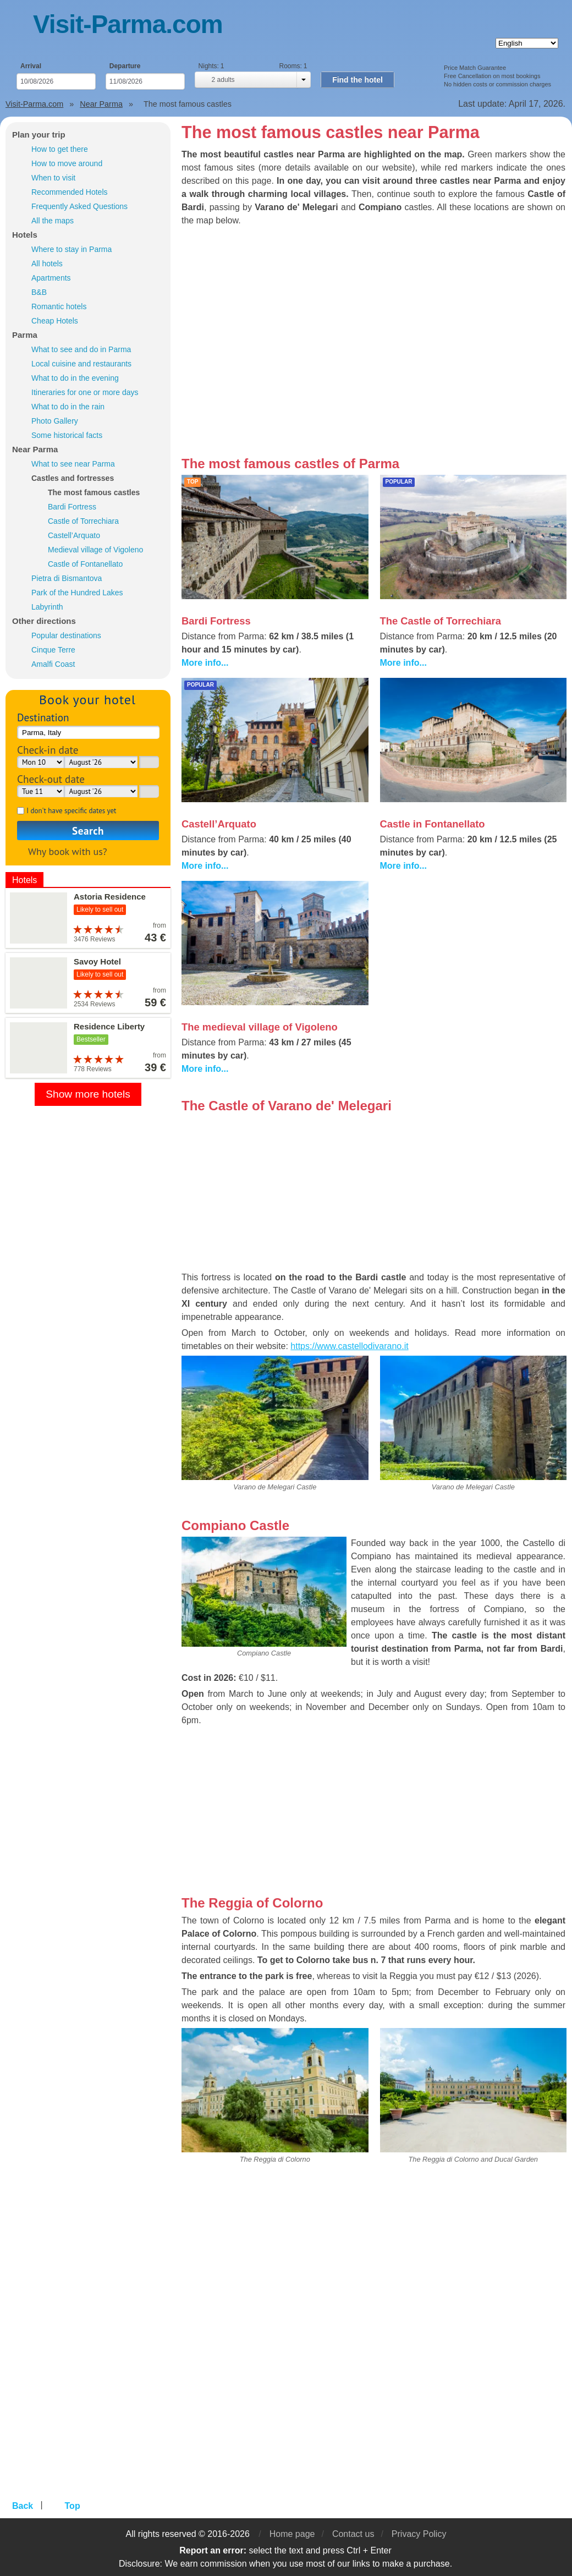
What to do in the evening (75, 378)
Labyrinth (47, 606)
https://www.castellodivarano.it (349, 1346)
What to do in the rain (68, 406)
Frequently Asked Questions (79, 206)
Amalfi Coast (53, 664)
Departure (125, 66)
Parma (24, 334)
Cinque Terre (53, 649)
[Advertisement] (473, 958)
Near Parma (35, 449)
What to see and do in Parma (81, 349)
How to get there (59, 149)
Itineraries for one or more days (85, 392)
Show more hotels (88, 1094)
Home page (292, 2534)
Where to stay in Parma (71, 249)
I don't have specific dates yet (71, 810)
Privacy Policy (419, 2534)
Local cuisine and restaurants (81, 363)
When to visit (53, 177)
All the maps (52, 220)
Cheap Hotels (54, 320)
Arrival (30, 66)
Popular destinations (66, 635)
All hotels (47, 263)
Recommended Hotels (69, 192)
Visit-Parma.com (128, 24)
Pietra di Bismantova (66, 578)
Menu (19, 26)
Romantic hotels (58, 306)
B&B (39, 292)
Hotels (24, 234)
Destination (43, 717)
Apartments (51, 277)
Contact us (353, 2534)
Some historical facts (66, 435)
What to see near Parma (73, 463)
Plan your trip (38, 134)
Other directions (44, 621)
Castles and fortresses (72, 478)
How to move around (66, 163)
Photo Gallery (54, 420)
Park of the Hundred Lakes (77, 592)
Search (88, 830)
